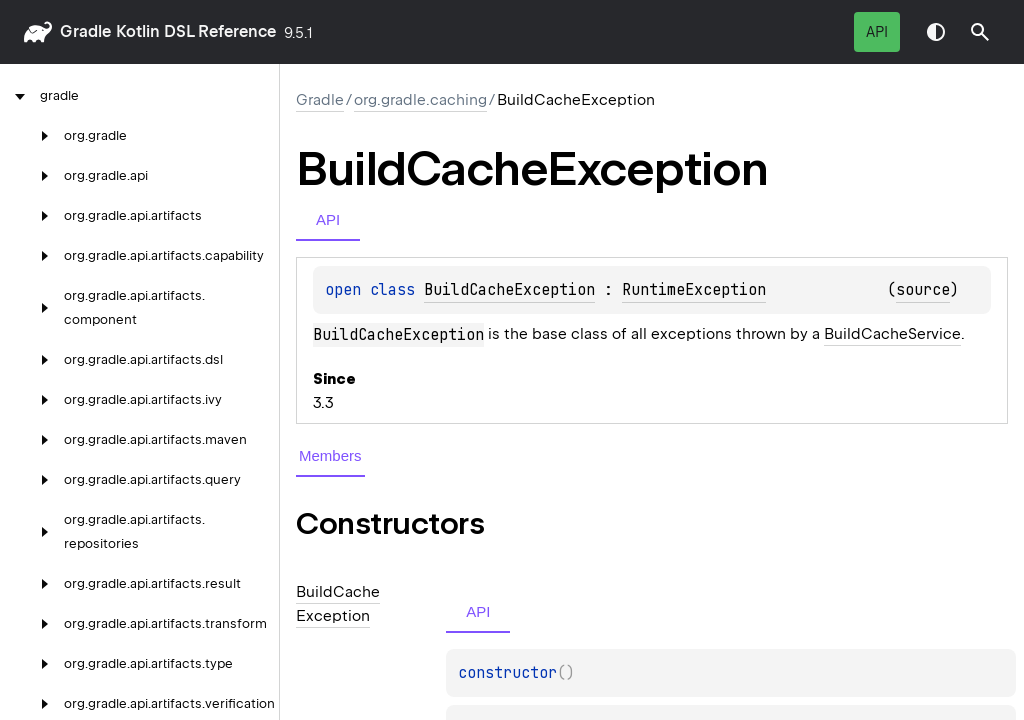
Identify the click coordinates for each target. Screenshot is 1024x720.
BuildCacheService (892, 334)
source (923, 290)
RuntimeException (694, 290)
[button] (980, 32)
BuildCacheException (509, 290)
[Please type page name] (980, 32)
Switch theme (936, 32)
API (877, 32)
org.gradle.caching (420, 100)
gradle (85, 31)
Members (330, 455)
